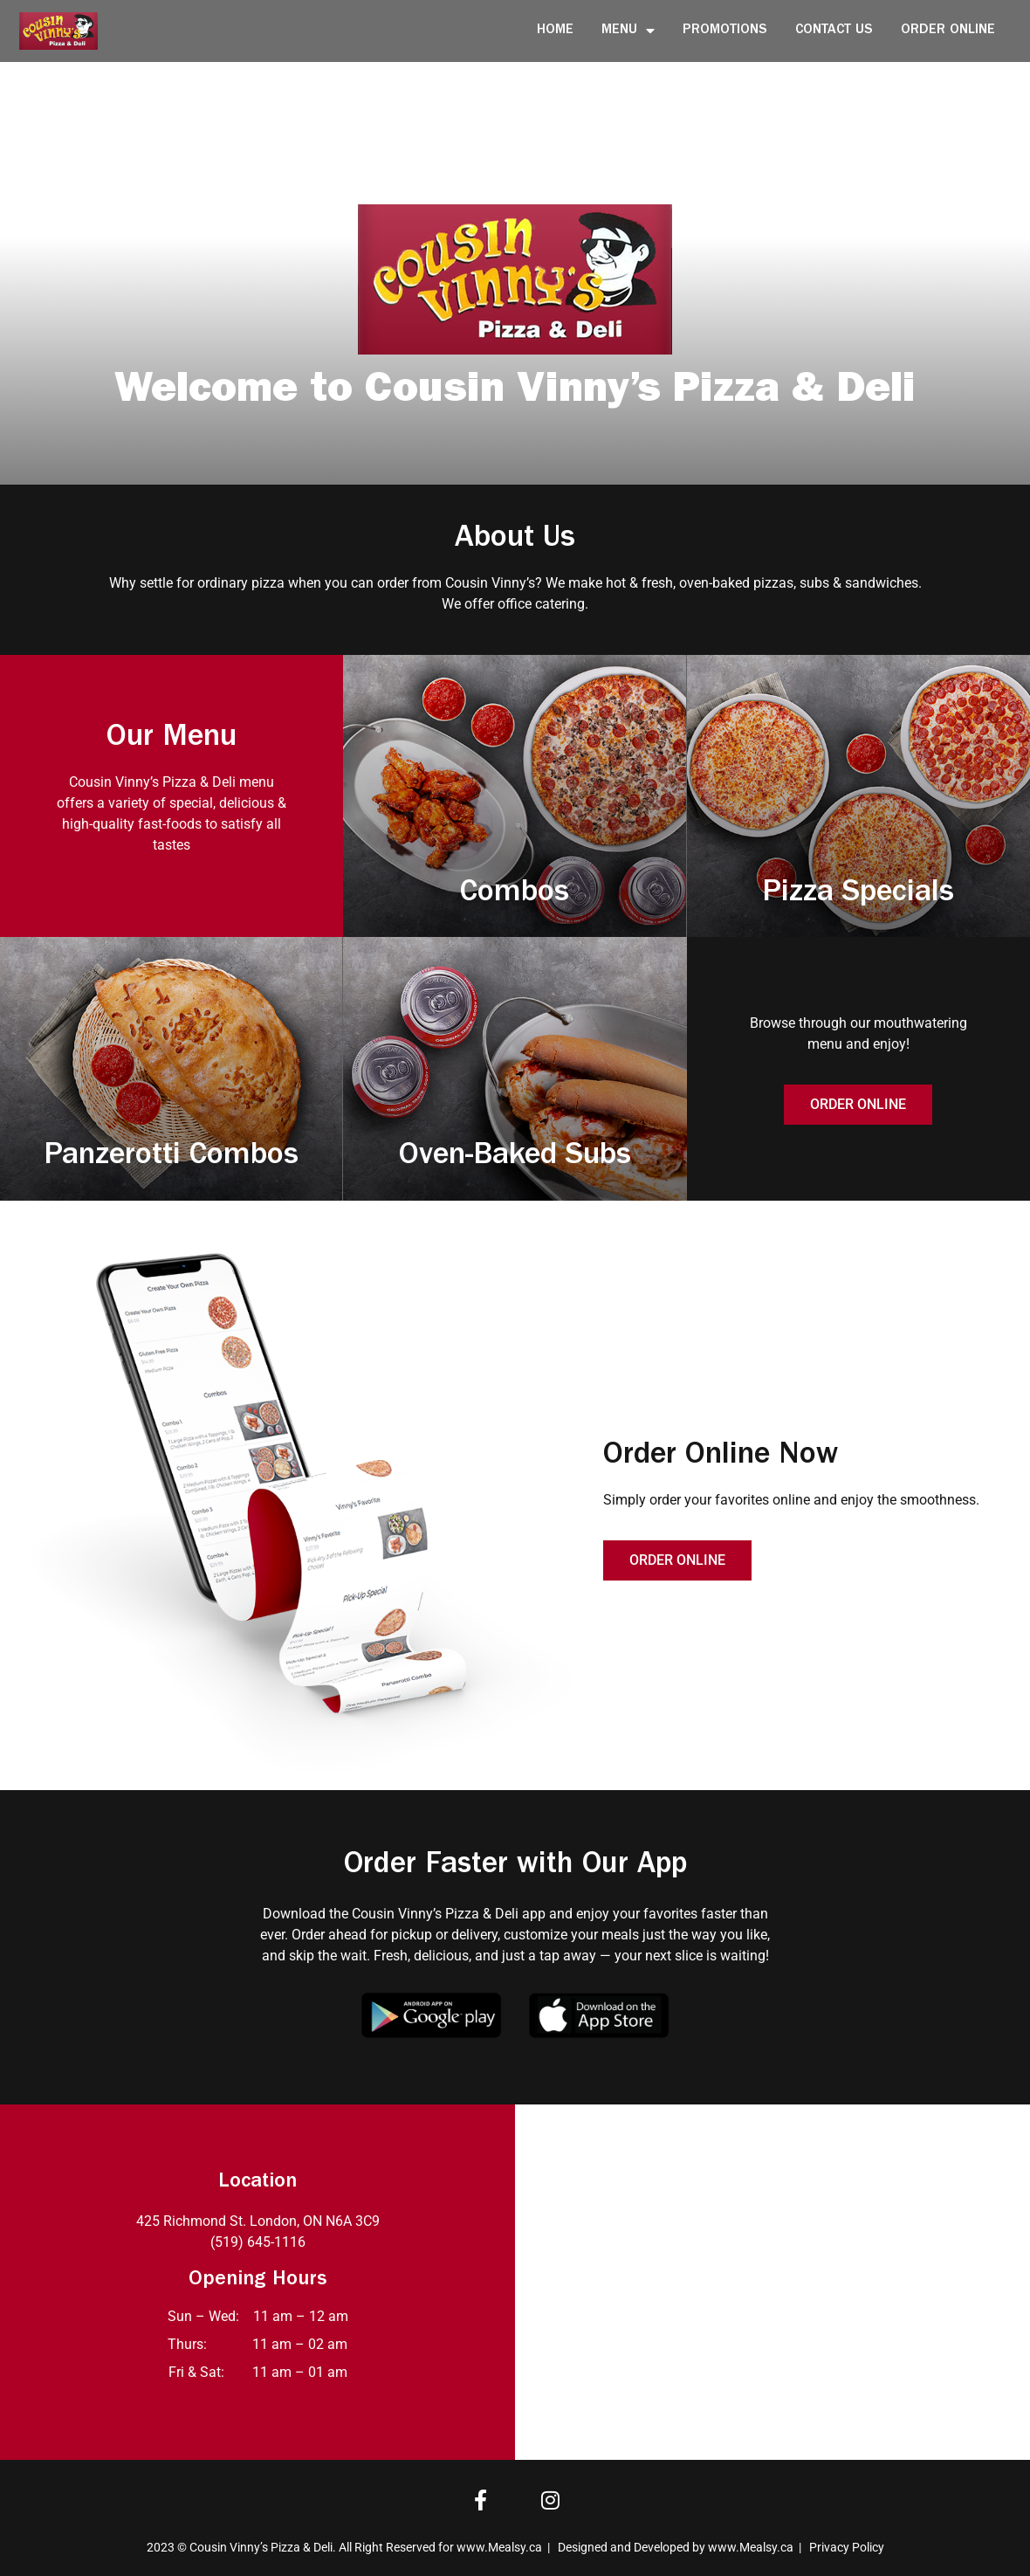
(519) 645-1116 (258, 2242)
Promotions (725, 31)
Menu (628, 30)
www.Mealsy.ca (499, 2547)
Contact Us (834, 31)
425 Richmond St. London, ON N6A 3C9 (258, 2221)
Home (555, 31)
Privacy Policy (846, 2547)
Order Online (948, 31)
